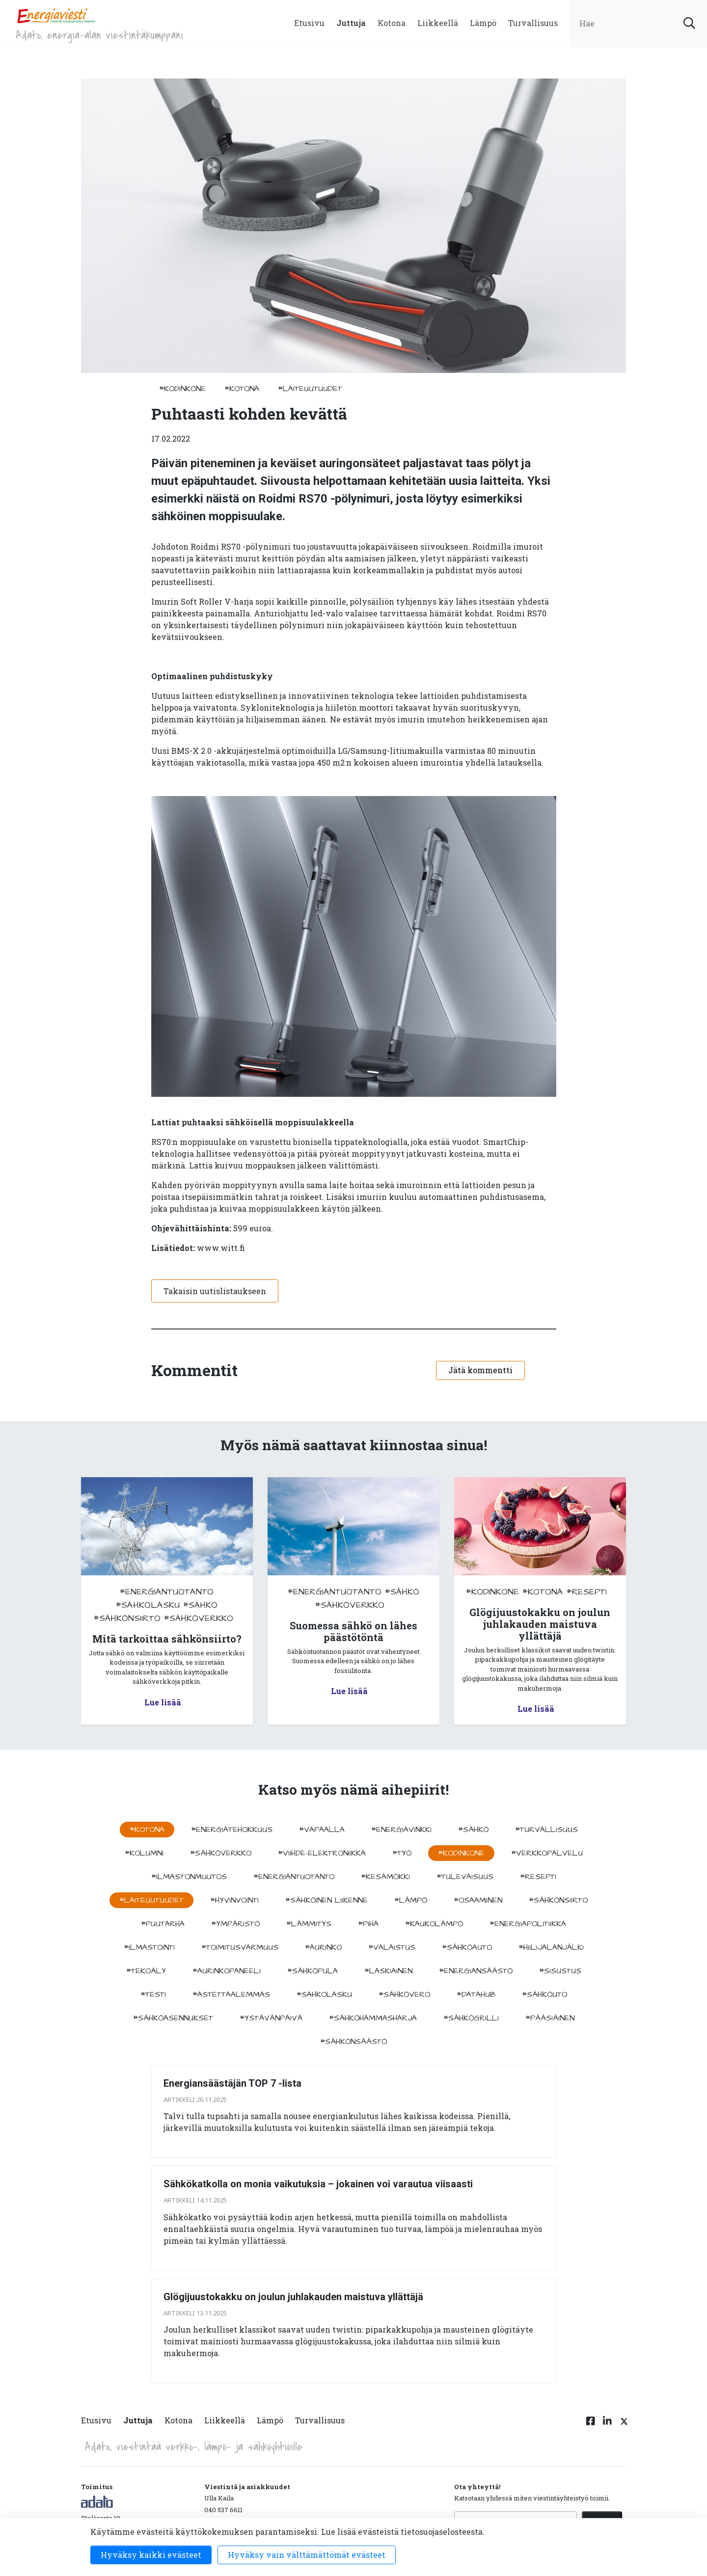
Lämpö (483, 23)
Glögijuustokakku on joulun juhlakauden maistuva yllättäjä (293, 2297)
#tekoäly (146, 1970)
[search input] (638, 23)
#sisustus (560, 1970)
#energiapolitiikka (527, 1923)
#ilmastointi (149, 1947)
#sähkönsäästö (353, 2041)
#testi (153, 1994)
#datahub (476, 1994)
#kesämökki (385, 1876)
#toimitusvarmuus (239, 1947)
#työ (401, 1853)
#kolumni (144, 1853)
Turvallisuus (533, 23)
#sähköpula (312, 1970)
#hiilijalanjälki (551, 1947)
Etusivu (309, 23)
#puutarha (163, 1923)
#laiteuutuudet (310, 388)
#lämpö (410, 1900)
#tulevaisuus (464, 1876)
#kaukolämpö (434, 1923)
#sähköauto (467, 1947)
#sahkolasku (148, 1605)
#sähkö (200, 1605)
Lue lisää (162, 1702)
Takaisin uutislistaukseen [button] (214, 1291)
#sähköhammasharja (373, 2018)
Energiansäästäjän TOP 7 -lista (232, 2083)
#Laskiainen (388, 1970)
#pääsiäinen (549, 2018)
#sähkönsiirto (127, 1618)
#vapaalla (322, 1829)
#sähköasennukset (173, 2018)
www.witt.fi (221, 1248)
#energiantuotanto (167, 1592)
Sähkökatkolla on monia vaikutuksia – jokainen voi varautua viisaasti (318, 2184)
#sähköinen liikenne (326, 1900)
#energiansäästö (476, 1970)
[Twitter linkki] (622, 2426)
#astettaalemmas (231, 1994)
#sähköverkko (198, 1618)
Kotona (392, 23)
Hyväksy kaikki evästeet (151, 2554)
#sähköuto (544, 1994)
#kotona (241, 388)
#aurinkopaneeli (226, 1970)
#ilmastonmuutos (189, 1876)
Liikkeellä (437, 23)
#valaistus (391, 1947)
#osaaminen (478, 1900)
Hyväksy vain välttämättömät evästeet (306, 2554)
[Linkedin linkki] (607, 2426)
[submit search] (689, 23)
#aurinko (323, 1947)
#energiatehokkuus (231, 1829)
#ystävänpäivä (271, 2018)
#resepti (587, 1592)
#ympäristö (235, 1923)
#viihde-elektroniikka (322, 1853)
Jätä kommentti (480, 1370)
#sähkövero (404, 1994)
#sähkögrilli (471, 2018)
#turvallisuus (546, 1829)
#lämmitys (308, 1923)
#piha (368, 1923)
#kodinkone (182, 388)
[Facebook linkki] (590, 2426)
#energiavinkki (401, 1829)
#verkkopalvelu (547, 1853)
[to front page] (56, 15)
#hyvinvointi (234, 1900)
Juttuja (351, 23)
